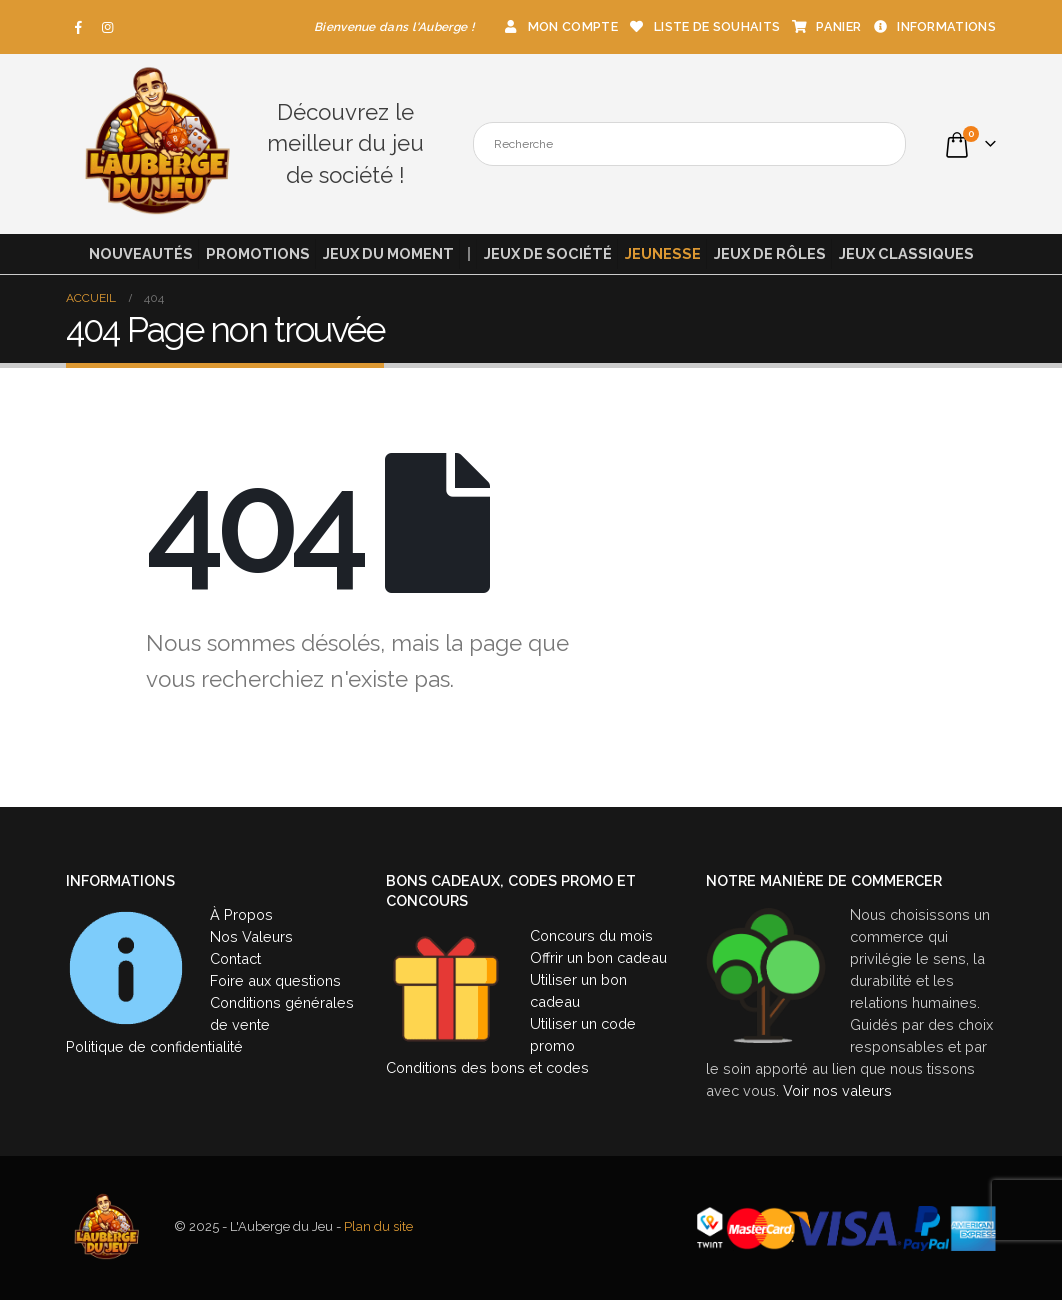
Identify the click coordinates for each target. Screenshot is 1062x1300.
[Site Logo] (156, 144)
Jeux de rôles (770, 253)
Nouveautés (141, 253)
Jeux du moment (388, 253)
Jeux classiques (906, 253)
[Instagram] (108, 27)
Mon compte (560, 26)
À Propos (241, 914)
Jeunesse (663, 253)
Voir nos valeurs (837, 1090)
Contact (235, 958)
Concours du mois (591, 935)
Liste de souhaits (704, 26)
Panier (825, 26)
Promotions (258, 253)
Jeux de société (548, 253)
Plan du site (378, 1227)
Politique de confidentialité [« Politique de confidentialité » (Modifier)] (154, 1046)
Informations (933, 26)
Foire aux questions (275, 980)
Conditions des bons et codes (487, 1067)
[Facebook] (79, 27)
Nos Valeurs (251, 936)
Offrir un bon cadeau (598, 957)
